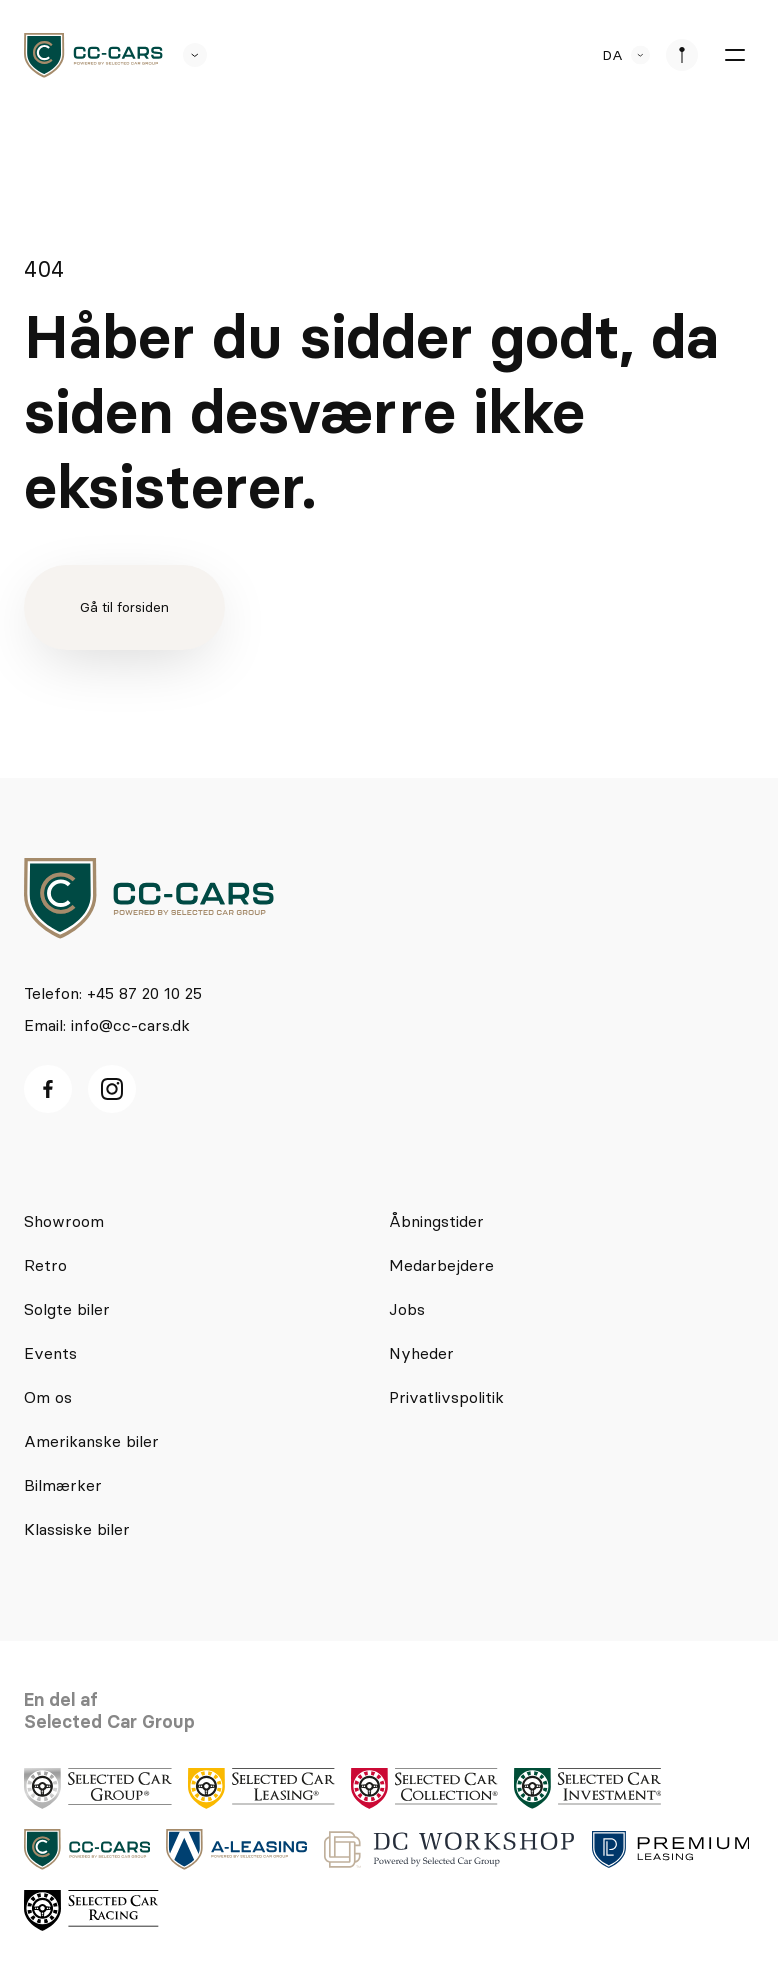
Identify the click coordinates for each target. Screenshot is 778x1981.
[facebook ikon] (48, 1089)
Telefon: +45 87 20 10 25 (113, 993)
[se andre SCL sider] (185, 55)
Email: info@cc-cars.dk (107, 1025)
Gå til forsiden (124, 607)
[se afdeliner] (682, 55)
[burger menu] (734, 55)
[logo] (93, 55)
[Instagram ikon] (112, 1089)
